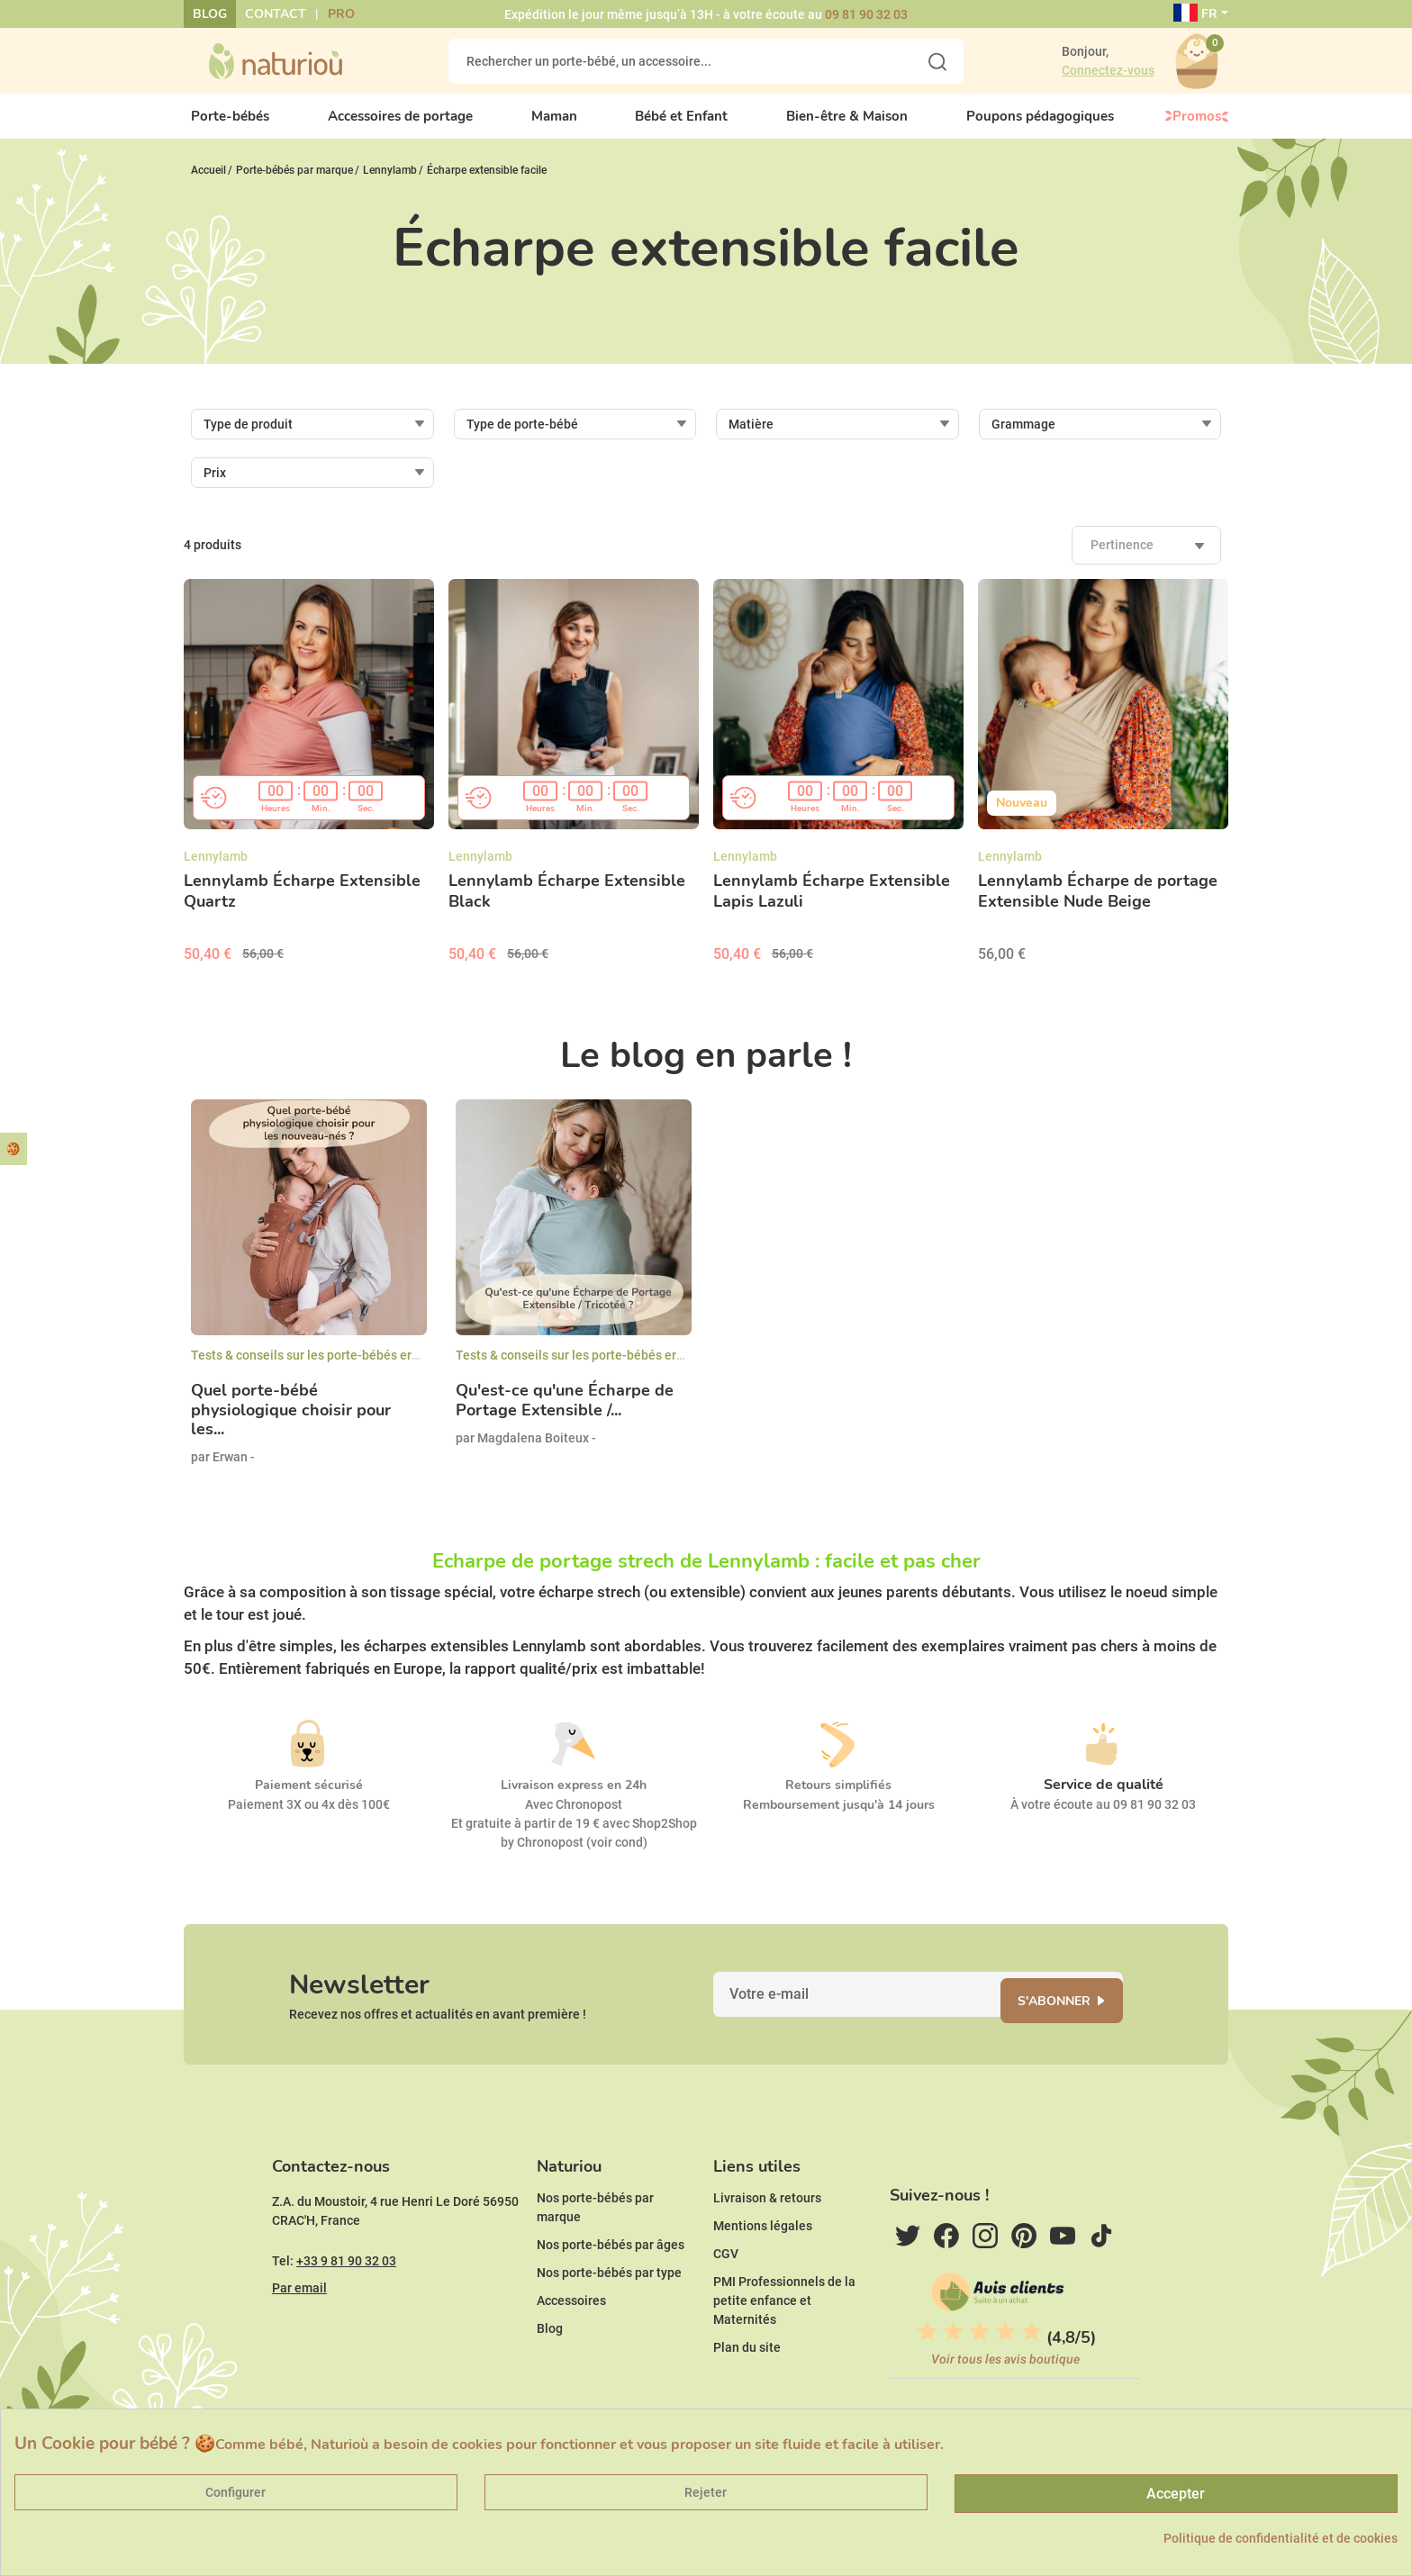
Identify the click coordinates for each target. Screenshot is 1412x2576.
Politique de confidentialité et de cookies (1280, 2538)
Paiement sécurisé (309, 1800)
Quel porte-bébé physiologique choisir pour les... (291, 1425)
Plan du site (747, 2393)
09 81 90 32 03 (866, 14)
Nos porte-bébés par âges (610, 2290)
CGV (725, 2299)
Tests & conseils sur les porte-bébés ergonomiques (337, 1370)
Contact (275, 14)
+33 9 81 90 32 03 (346, 2307)
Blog (210, 14)
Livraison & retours (767, 2244)
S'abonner (1071, 2025)
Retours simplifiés (838, 1800)
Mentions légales (762, 2271)
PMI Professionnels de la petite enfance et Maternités (784, 2346)
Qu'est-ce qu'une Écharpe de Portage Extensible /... (565, 1415)
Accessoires (571, 2346)
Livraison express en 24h (574, 1800)
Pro (341, 14)
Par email (299, 2334)
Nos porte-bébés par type (609, 2318)
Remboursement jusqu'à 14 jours (839, 1820)
